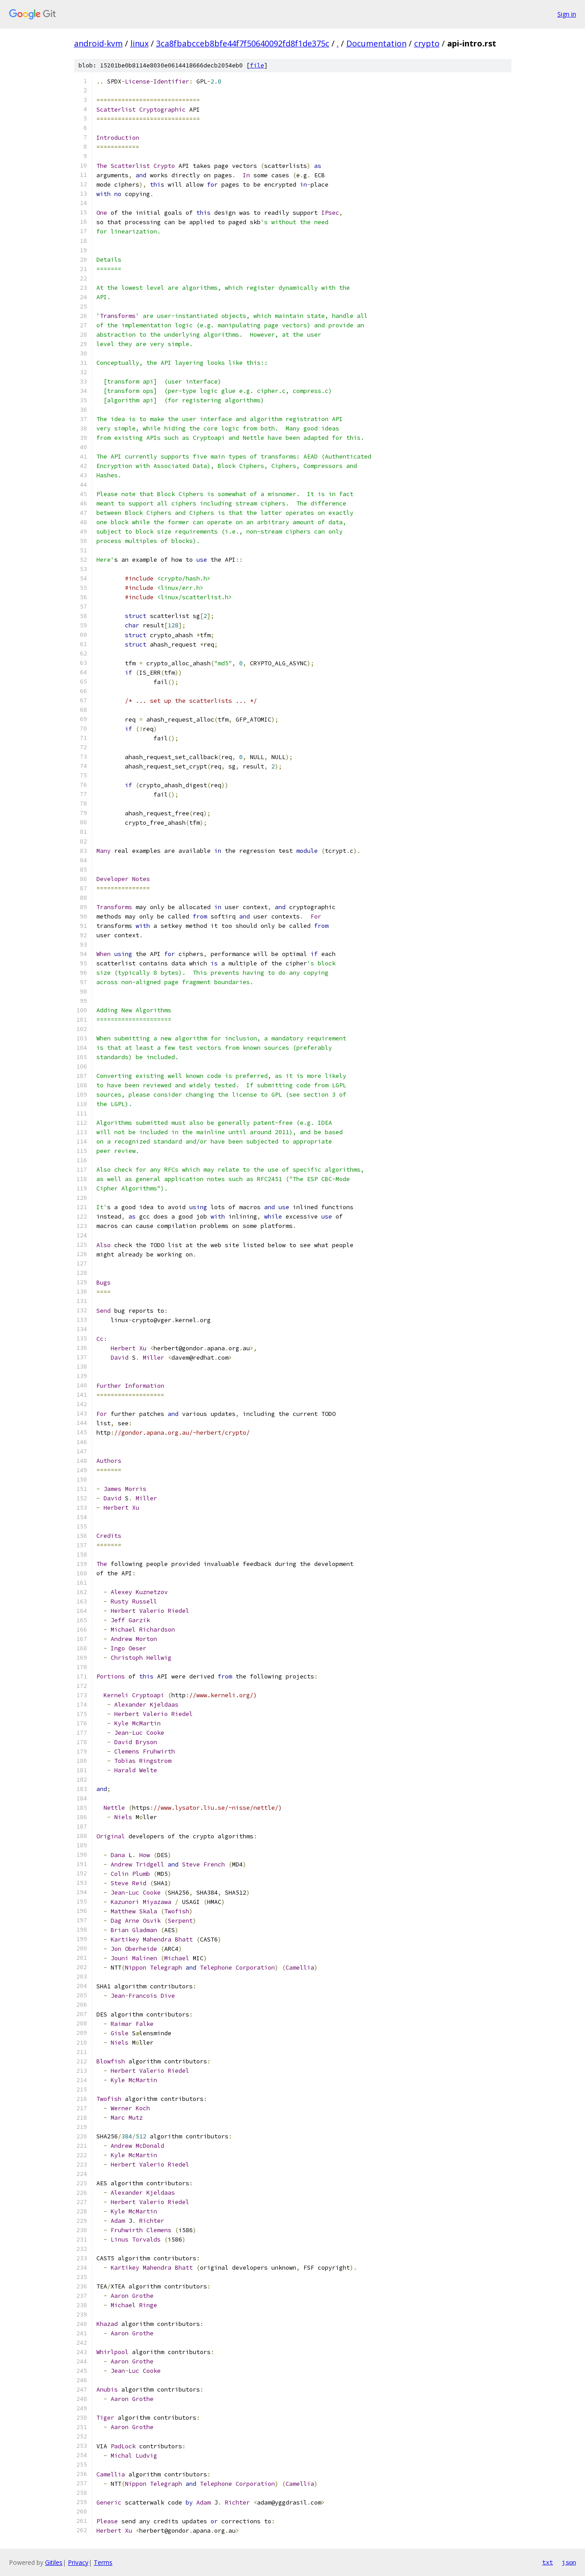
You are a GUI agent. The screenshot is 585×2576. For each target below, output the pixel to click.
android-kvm (98, 43)
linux (139, 43)
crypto (427, 43)
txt (547, 2562)
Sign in (566, 14)
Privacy (78, 2562)
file (257, 65)
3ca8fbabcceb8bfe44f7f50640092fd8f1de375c (242, 43)
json (569, 2562)
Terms (103, 2562)
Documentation (376, 43)
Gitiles (53, 2562)
